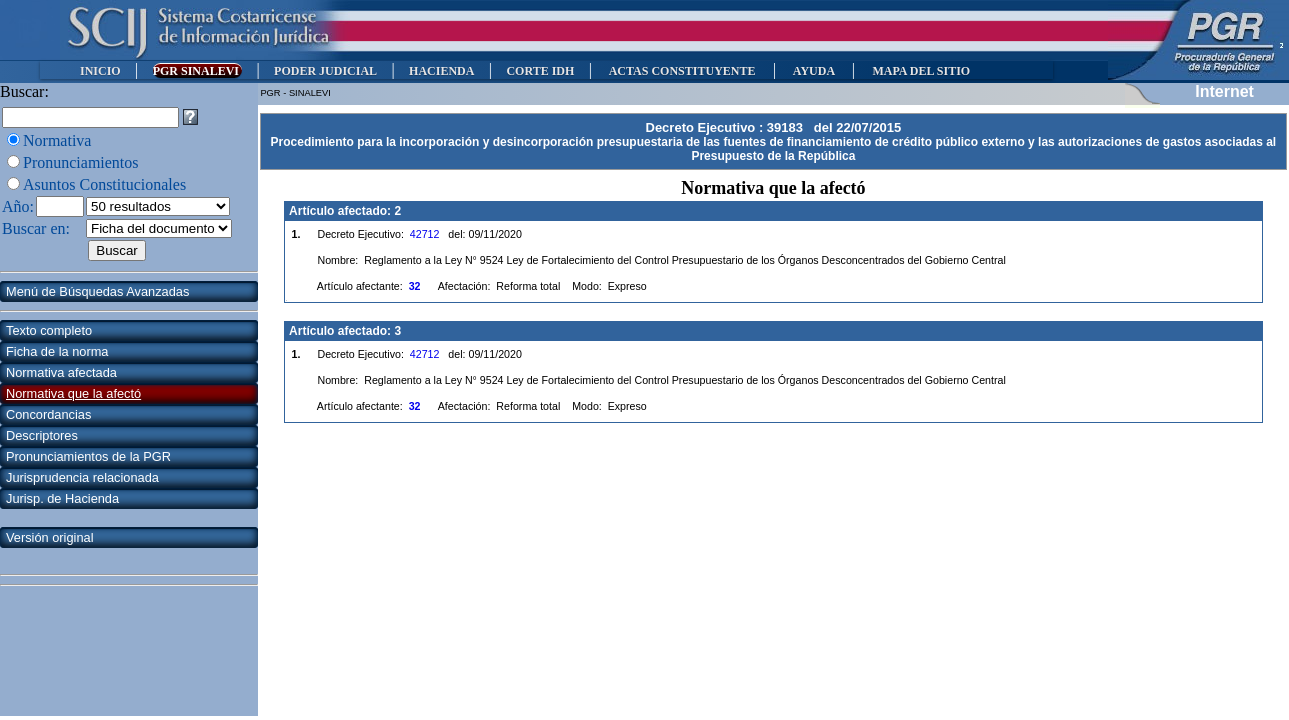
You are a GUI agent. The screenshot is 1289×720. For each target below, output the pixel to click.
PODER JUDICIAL (325, 71)
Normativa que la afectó (73, 393)
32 (415, 286)
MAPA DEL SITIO (921, 71)
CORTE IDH (540, 71)
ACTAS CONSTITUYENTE (682, 71)
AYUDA (813, 71)
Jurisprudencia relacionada (82, 477)
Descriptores (42, 435)
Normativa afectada (61, 372)
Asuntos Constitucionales (104, 184)
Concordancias (48, 414)
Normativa (57, 140)
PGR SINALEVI (197, 71)
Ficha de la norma (57, 351)
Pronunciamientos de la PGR (88, 456)
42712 (425, 234)
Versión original (50, 537)
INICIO (100, 71)
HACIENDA (441, 71)
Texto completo (49, 330)
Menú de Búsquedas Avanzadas (97, 291)
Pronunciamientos (81, 162)
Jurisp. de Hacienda (62, 498)
